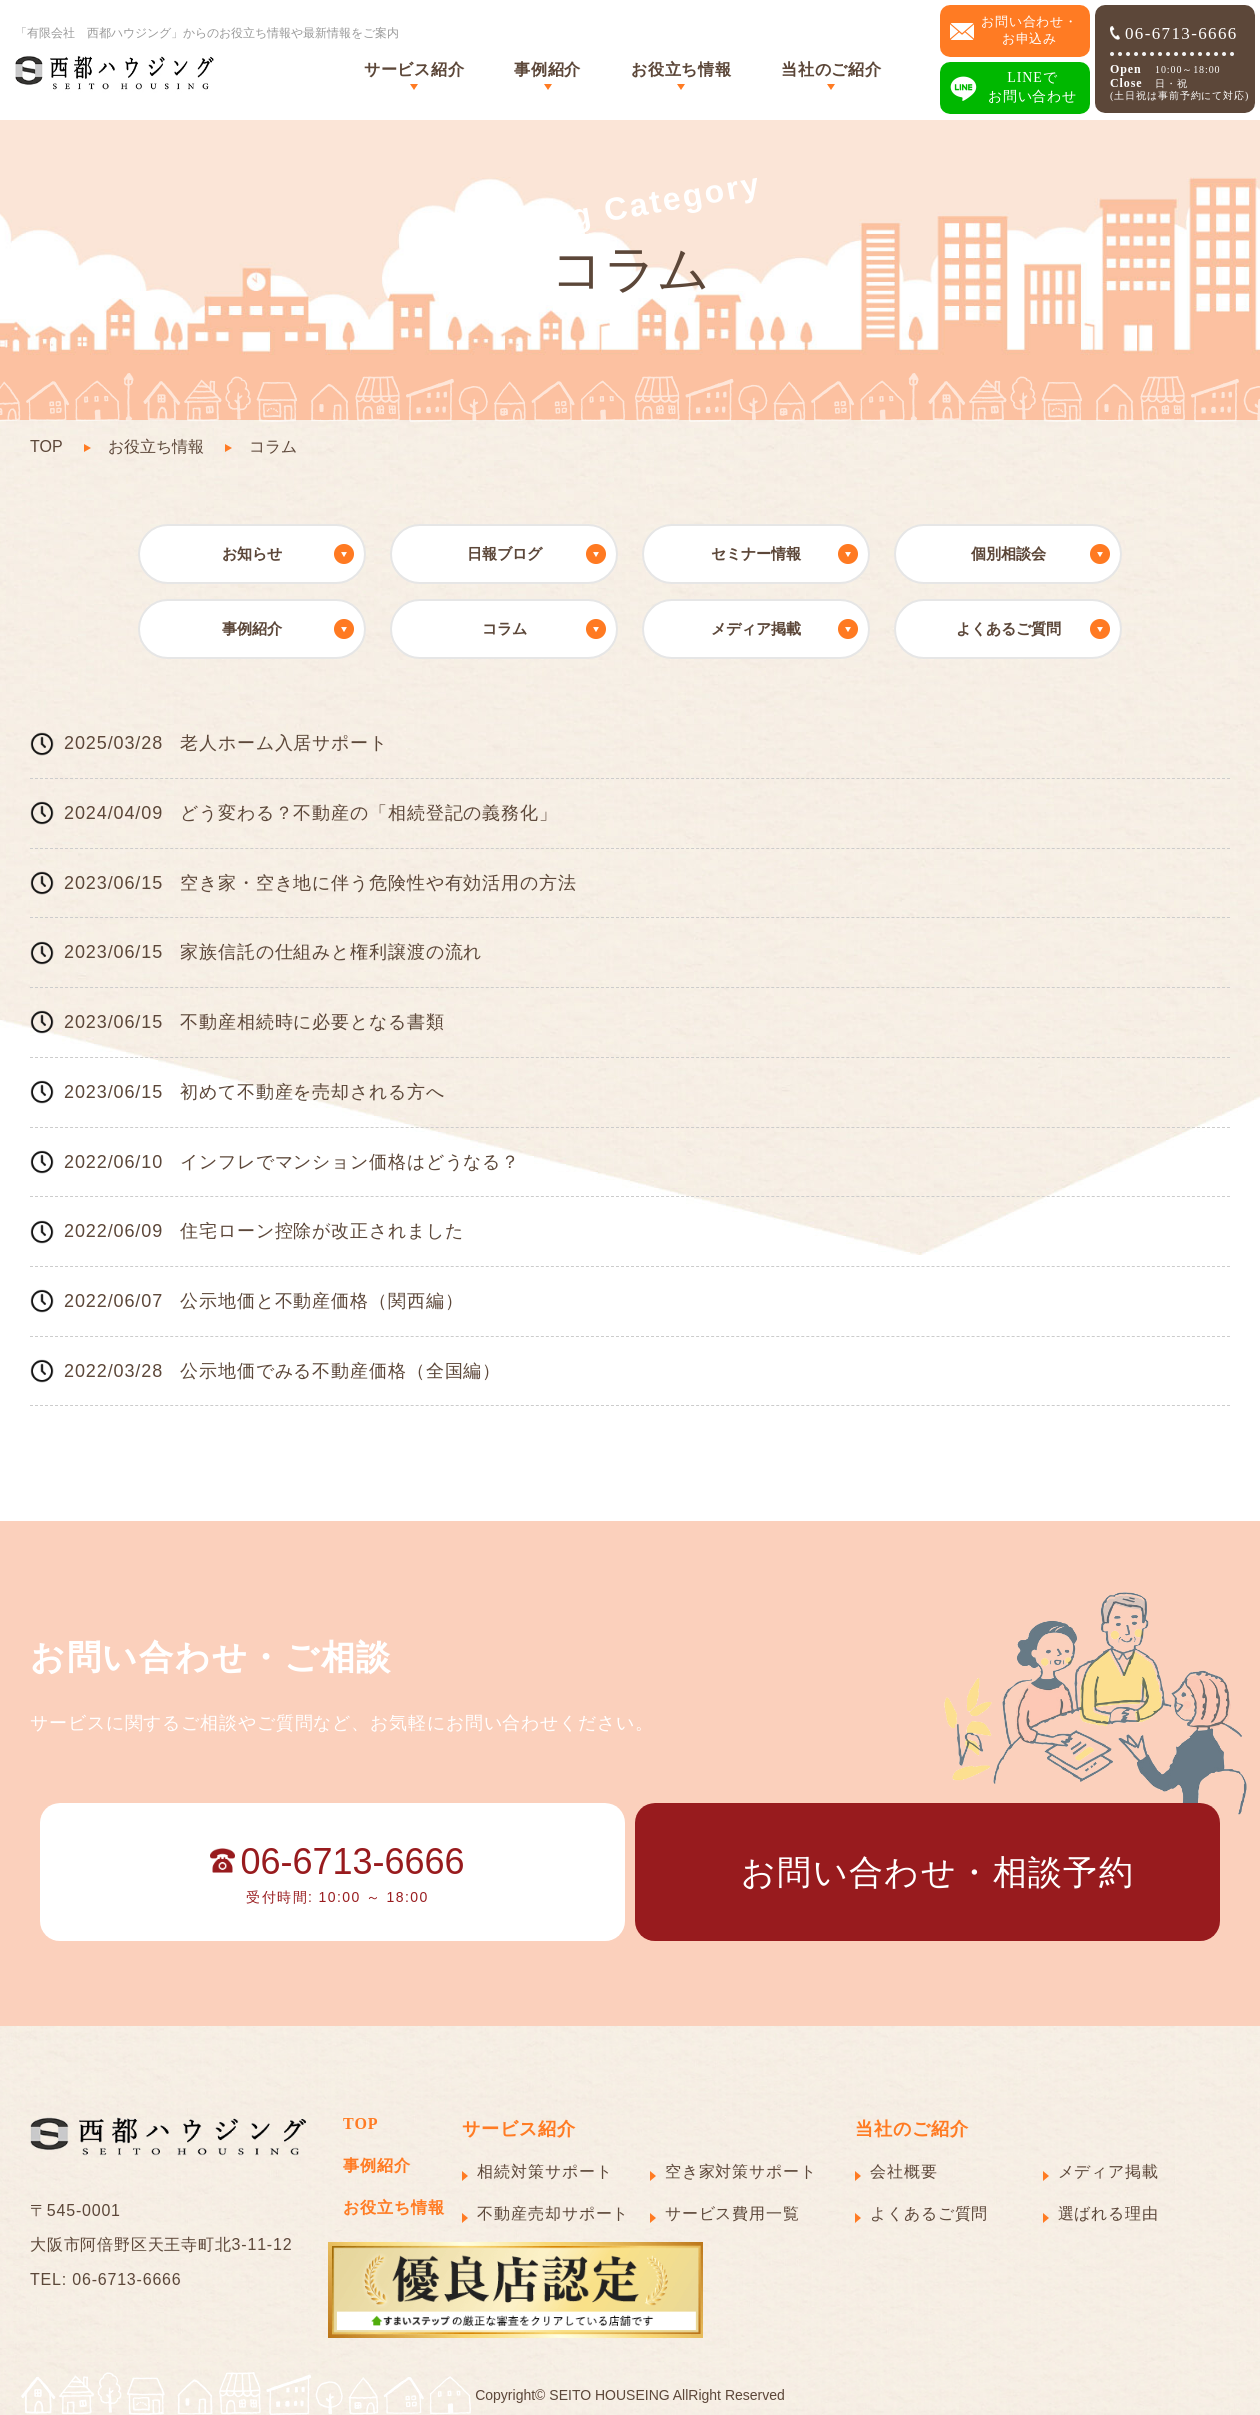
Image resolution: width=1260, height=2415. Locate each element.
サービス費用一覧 (732, 2213)
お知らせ (252, 553)
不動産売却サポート (553, 2213)
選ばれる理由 (1108, 2213)
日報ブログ (504, 553)
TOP (46, 446)
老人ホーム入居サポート (284, 743)
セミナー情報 (756, 553)
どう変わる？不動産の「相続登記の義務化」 (369, 813)
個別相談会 (1008, 553)
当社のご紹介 (831, 69)
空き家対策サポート (741, 2171)
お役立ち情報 (681, 69)
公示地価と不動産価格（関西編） (322, 1301)
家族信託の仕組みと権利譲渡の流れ (331, 952)
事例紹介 (547, 69)
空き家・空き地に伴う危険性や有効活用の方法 (378, 883)
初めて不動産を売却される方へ (312, 1092)
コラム (504, 628)
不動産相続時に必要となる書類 (312, 1022)
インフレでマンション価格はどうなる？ (350, 1162)
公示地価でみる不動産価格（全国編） (340, 1371)
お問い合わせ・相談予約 (937, 1872)
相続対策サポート (544, 2171)
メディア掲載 (756, 628)
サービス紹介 (414, 69)
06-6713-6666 (1174, 33)
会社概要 (904, 2171)
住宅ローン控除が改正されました (322, 1231)
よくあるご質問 (1008, 628)
